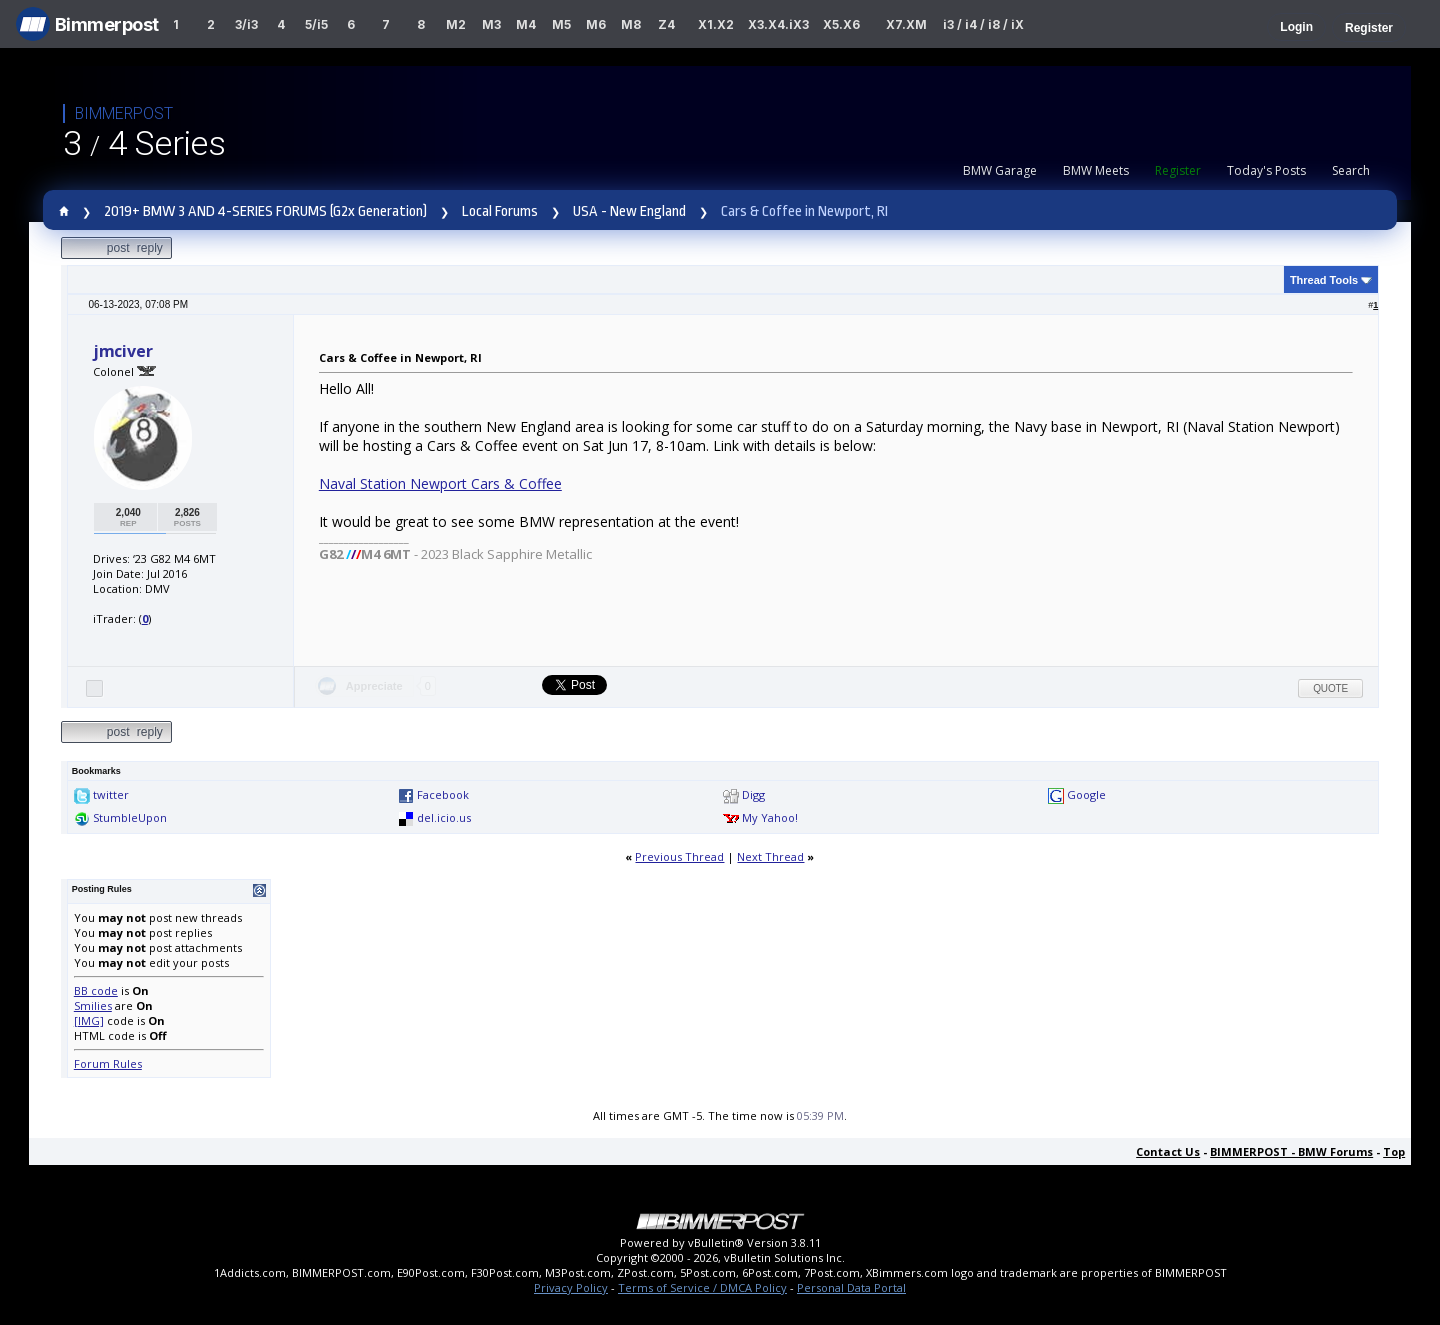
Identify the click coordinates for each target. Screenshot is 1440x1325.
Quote (1330, 688)
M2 (456, 24)
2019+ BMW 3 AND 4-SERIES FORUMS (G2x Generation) (265, 211)
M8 (631, 24)
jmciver (123, 351)
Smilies (93, 1005)
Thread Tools (1324, 280)
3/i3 (246, 24)
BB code (96, 990)
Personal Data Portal (851, 1287)
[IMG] (89, 1020)
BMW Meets (1096, 170)
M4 (526, 24)
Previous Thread (679, 856)
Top (1394, 1151)
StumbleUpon (130, 817)
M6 (596, 24)
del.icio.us (444, 817)
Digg (753, 794)
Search (1351, 170)
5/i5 (316, 24)
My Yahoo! (770, 817)
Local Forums (500, 211)
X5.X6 (841, 24)
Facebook (443, 794)
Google (1086, 794)
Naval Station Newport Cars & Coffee (440, 483)
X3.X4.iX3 (779, 24)
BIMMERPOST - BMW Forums (1291, 1151)
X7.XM (906, 24)
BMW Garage (1000, 170)
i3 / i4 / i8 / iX (983, 24)
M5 (561, 24)
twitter (111, 794)
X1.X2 (716, 24)
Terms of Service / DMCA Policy (702, 1287)
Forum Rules (108, 1063)
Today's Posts (1266, 170)
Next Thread (770, 856)
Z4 (666, 24)
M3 (491, 24)
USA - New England (629, 211)
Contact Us (1168, 1151)
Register (1369, 28)
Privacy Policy (571, 1287)
